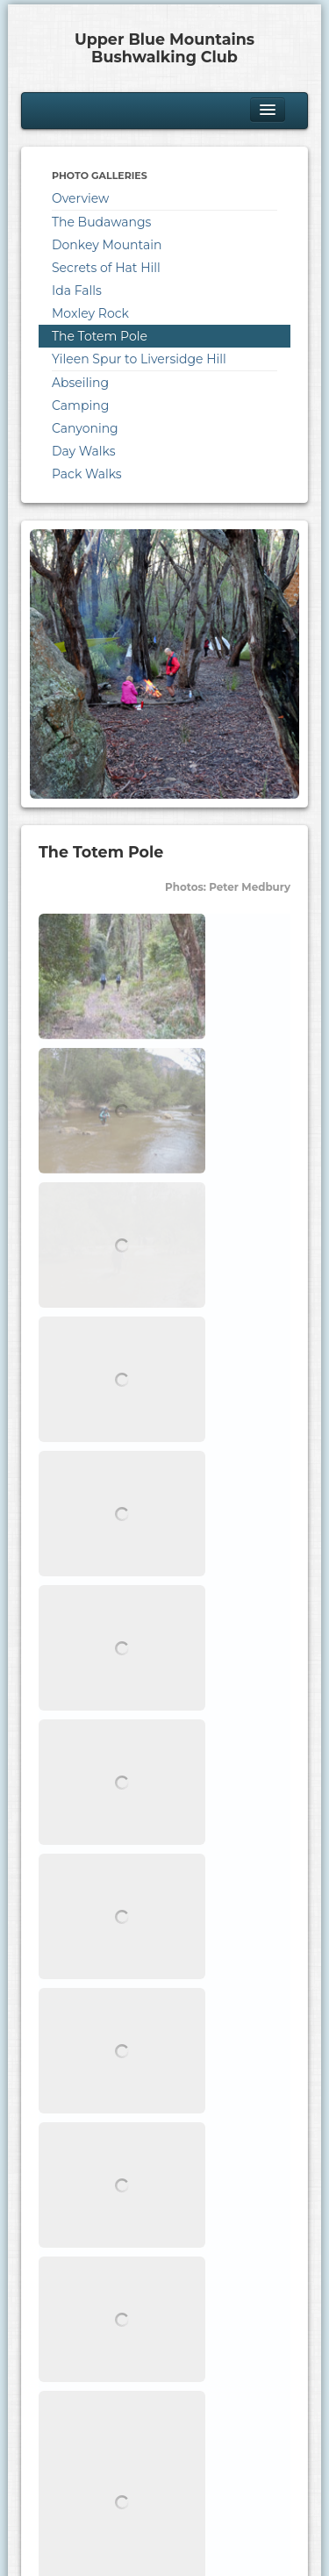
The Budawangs (101, 222)
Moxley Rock (90, 313)
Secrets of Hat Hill (106, 268)
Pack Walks (87, 474)
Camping (80, 405)
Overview (80, 198)
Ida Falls (77, 290)
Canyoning (85, 428)
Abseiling (80, 383)
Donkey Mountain (106, 245)
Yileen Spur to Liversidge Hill (139, 359)
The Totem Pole (99, 336)
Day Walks (84, 451)
